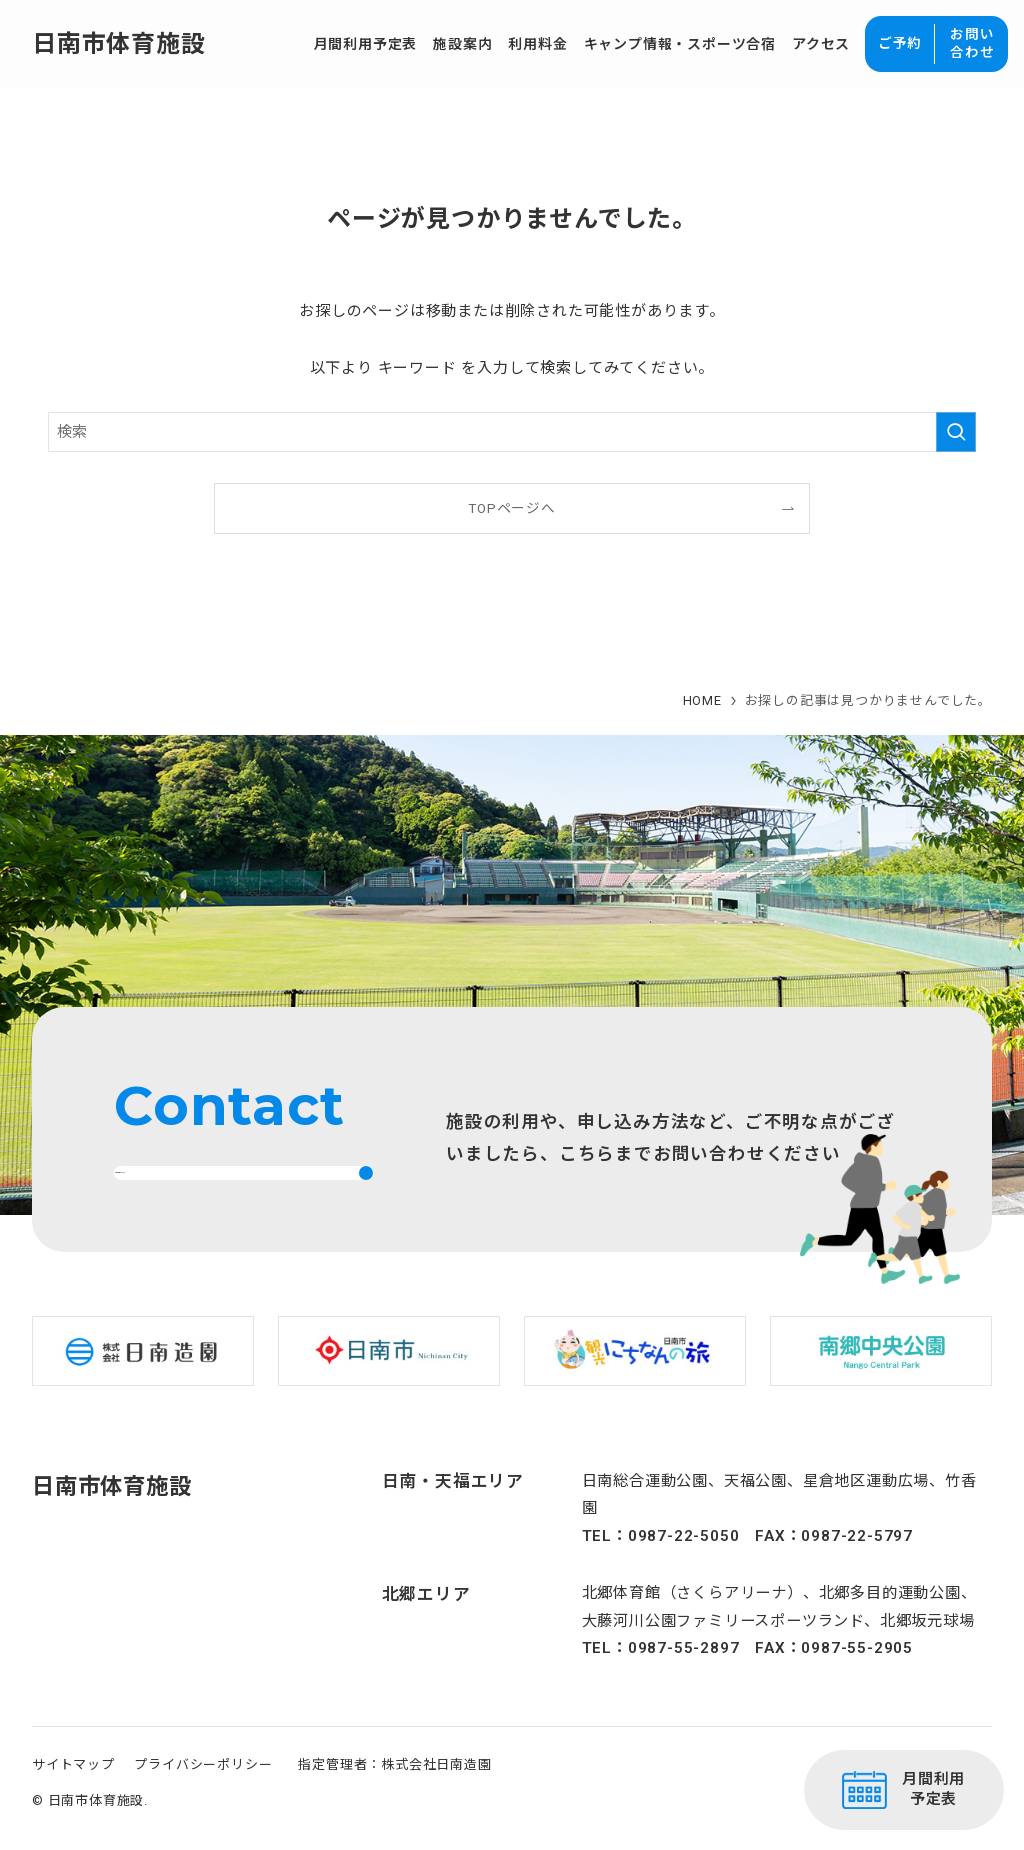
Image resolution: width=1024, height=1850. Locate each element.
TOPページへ (512, 508)
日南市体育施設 (119, 44)
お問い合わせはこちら (212, 1187)
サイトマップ (73, 1793)
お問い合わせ (972, 43)
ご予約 (900, 43)
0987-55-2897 (684, 1677)
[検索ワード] (512, 432)
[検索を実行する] (956, 432)
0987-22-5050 (684, 1564)
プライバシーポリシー (203, 1793)
